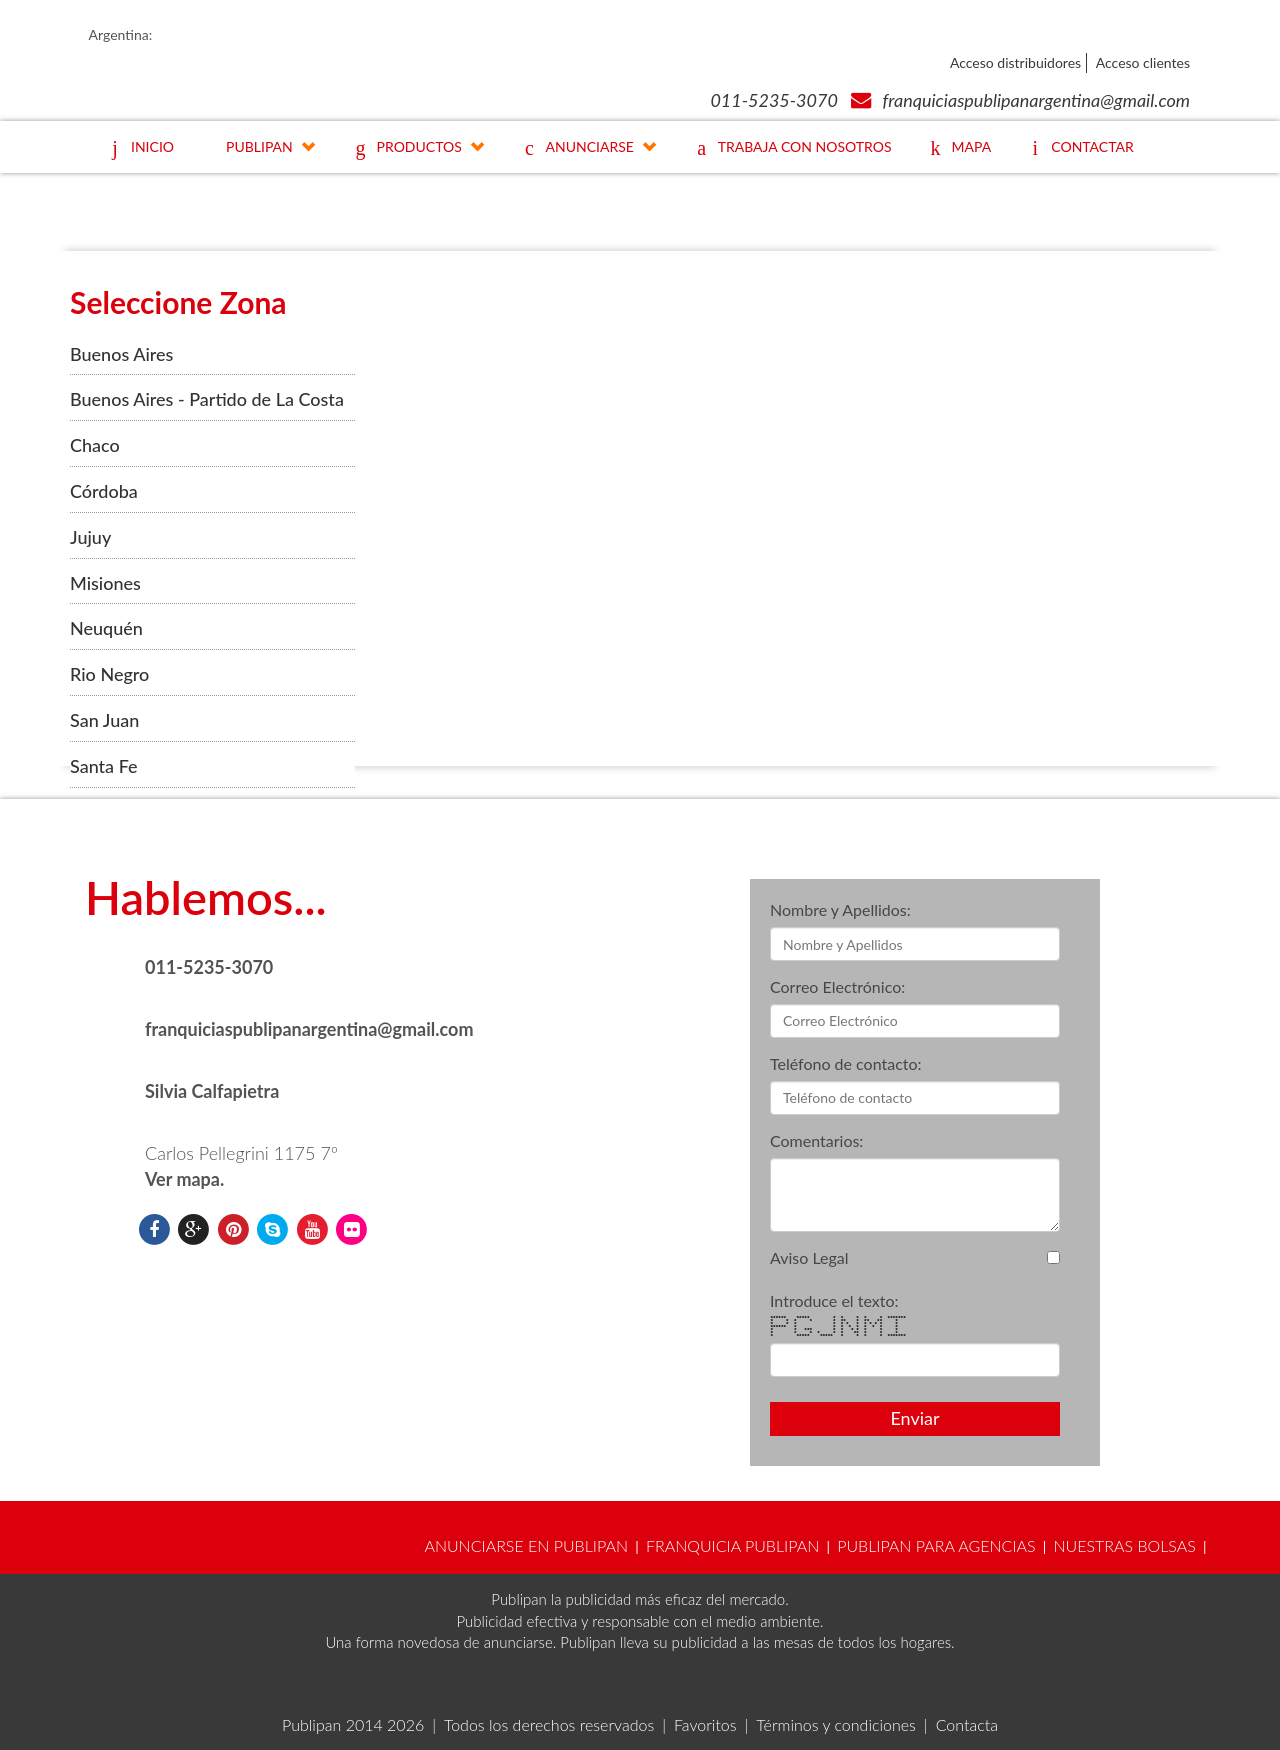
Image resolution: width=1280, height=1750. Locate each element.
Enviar (914, 1418)
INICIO (137, 149)
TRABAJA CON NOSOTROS (790, 149)
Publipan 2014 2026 (353, 1724)
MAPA (957, 149)
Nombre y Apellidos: (840, 909)
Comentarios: (816, 1140)
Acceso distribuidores (1015, 62)
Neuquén (106, 628)
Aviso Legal (809, 1257)
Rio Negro (109, 674)
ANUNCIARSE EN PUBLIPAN (526, 1545)
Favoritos (705, 1724)
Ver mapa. (184, 1179)
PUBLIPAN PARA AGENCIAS (936, 1545)
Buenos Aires (121, 354)
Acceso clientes (1143, 62)
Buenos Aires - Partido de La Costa (207, 399)
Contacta (967, 1724)
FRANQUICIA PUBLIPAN (732, 1545)
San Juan (104, 720)
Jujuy (90, 537)
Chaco (95, 445)
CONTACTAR (1077, 149)
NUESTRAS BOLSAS (1124, 1545)
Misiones (105, 583)
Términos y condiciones (836, 1724)
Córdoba (104, 491)
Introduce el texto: (834, 1300)
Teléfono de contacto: (846, 1063)
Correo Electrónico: (837, 986)
